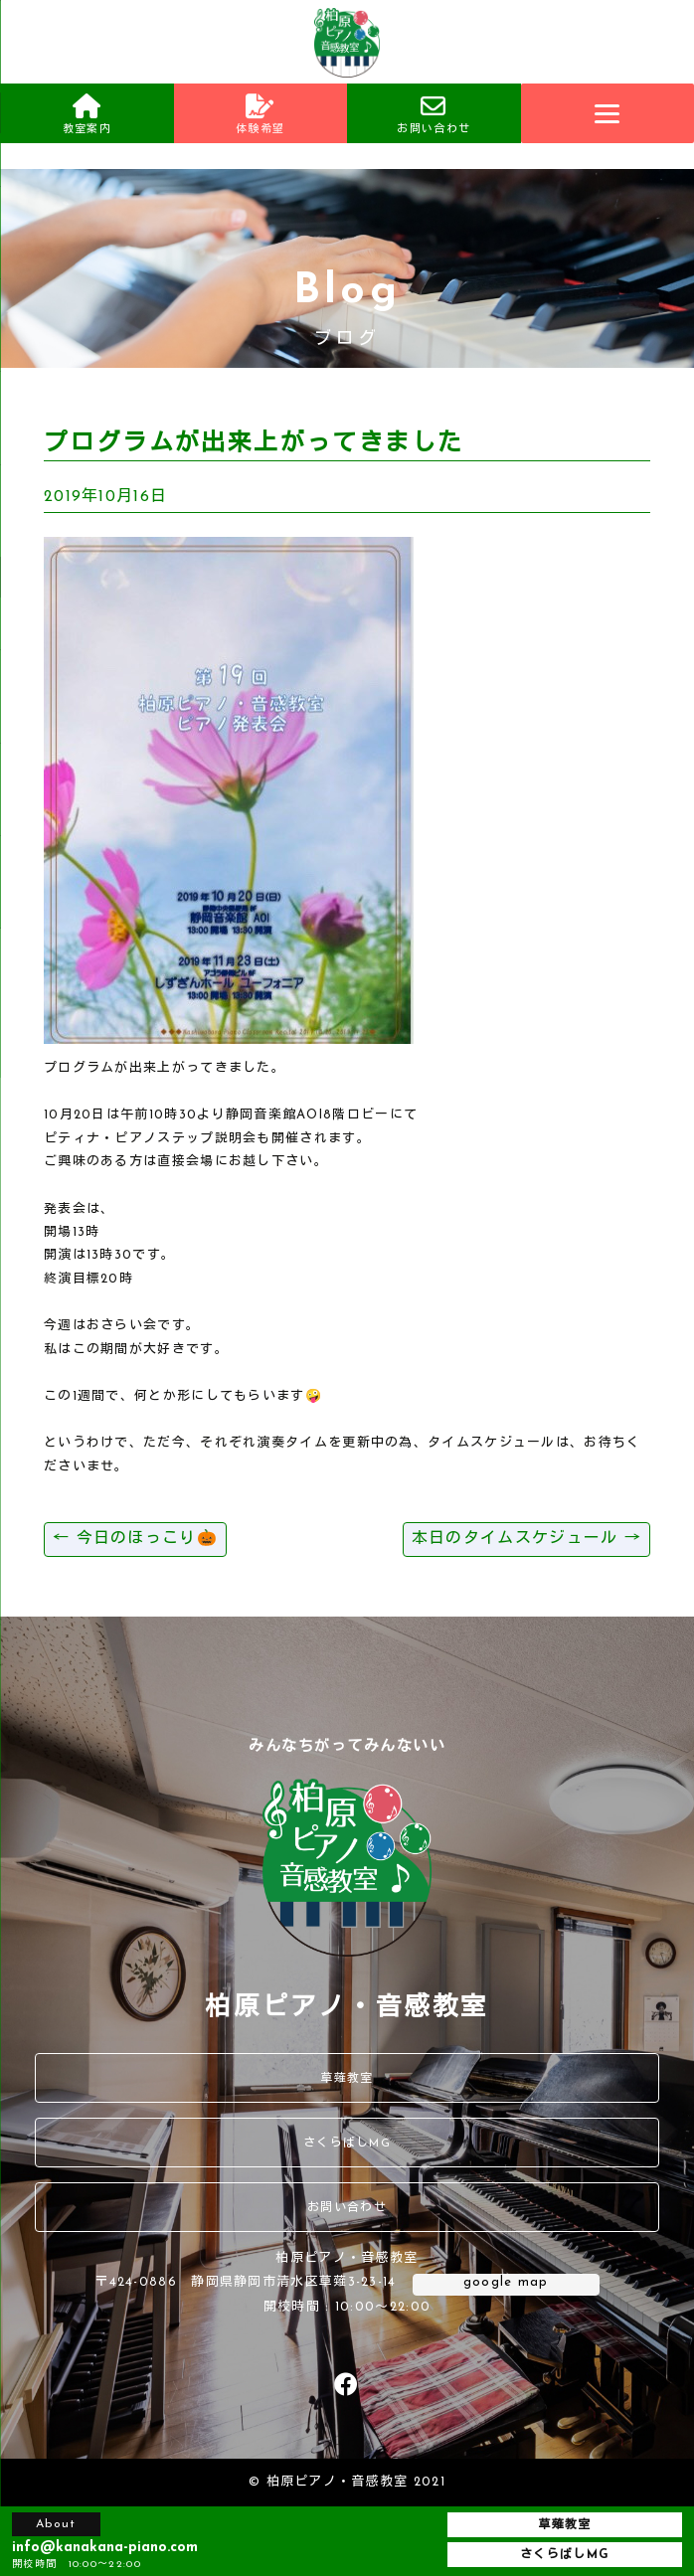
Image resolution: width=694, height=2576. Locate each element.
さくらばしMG (347, 2143)
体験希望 (261, 114)
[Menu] (608, 113)
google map (506, 2282)
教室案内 (87, 114)
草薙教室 (346, 2079)
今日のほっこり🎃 (135, 1539)
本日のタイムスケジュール (526, 1539)
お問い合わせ (434, 114)
